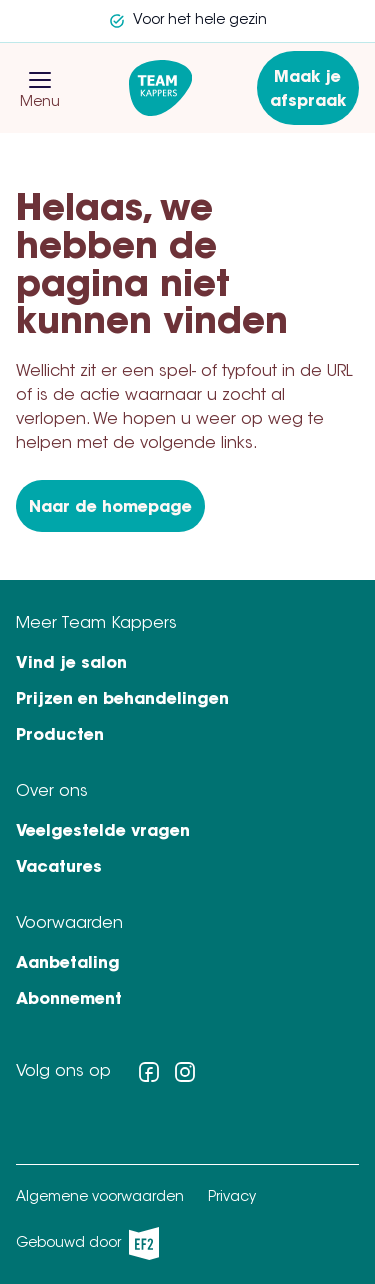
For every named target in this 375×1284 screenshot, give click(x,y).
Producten (60, 736)
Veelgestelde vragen (103, 832)
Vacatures (59, 868)
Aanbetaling (68, 964)
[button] (40, 80)
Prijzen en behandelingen (122, 700)
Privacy (232, 1198)
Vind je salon (71, 664)
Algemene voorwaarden (100, 1198)
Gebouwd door (87, 1243)
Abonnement (69, 1000)
